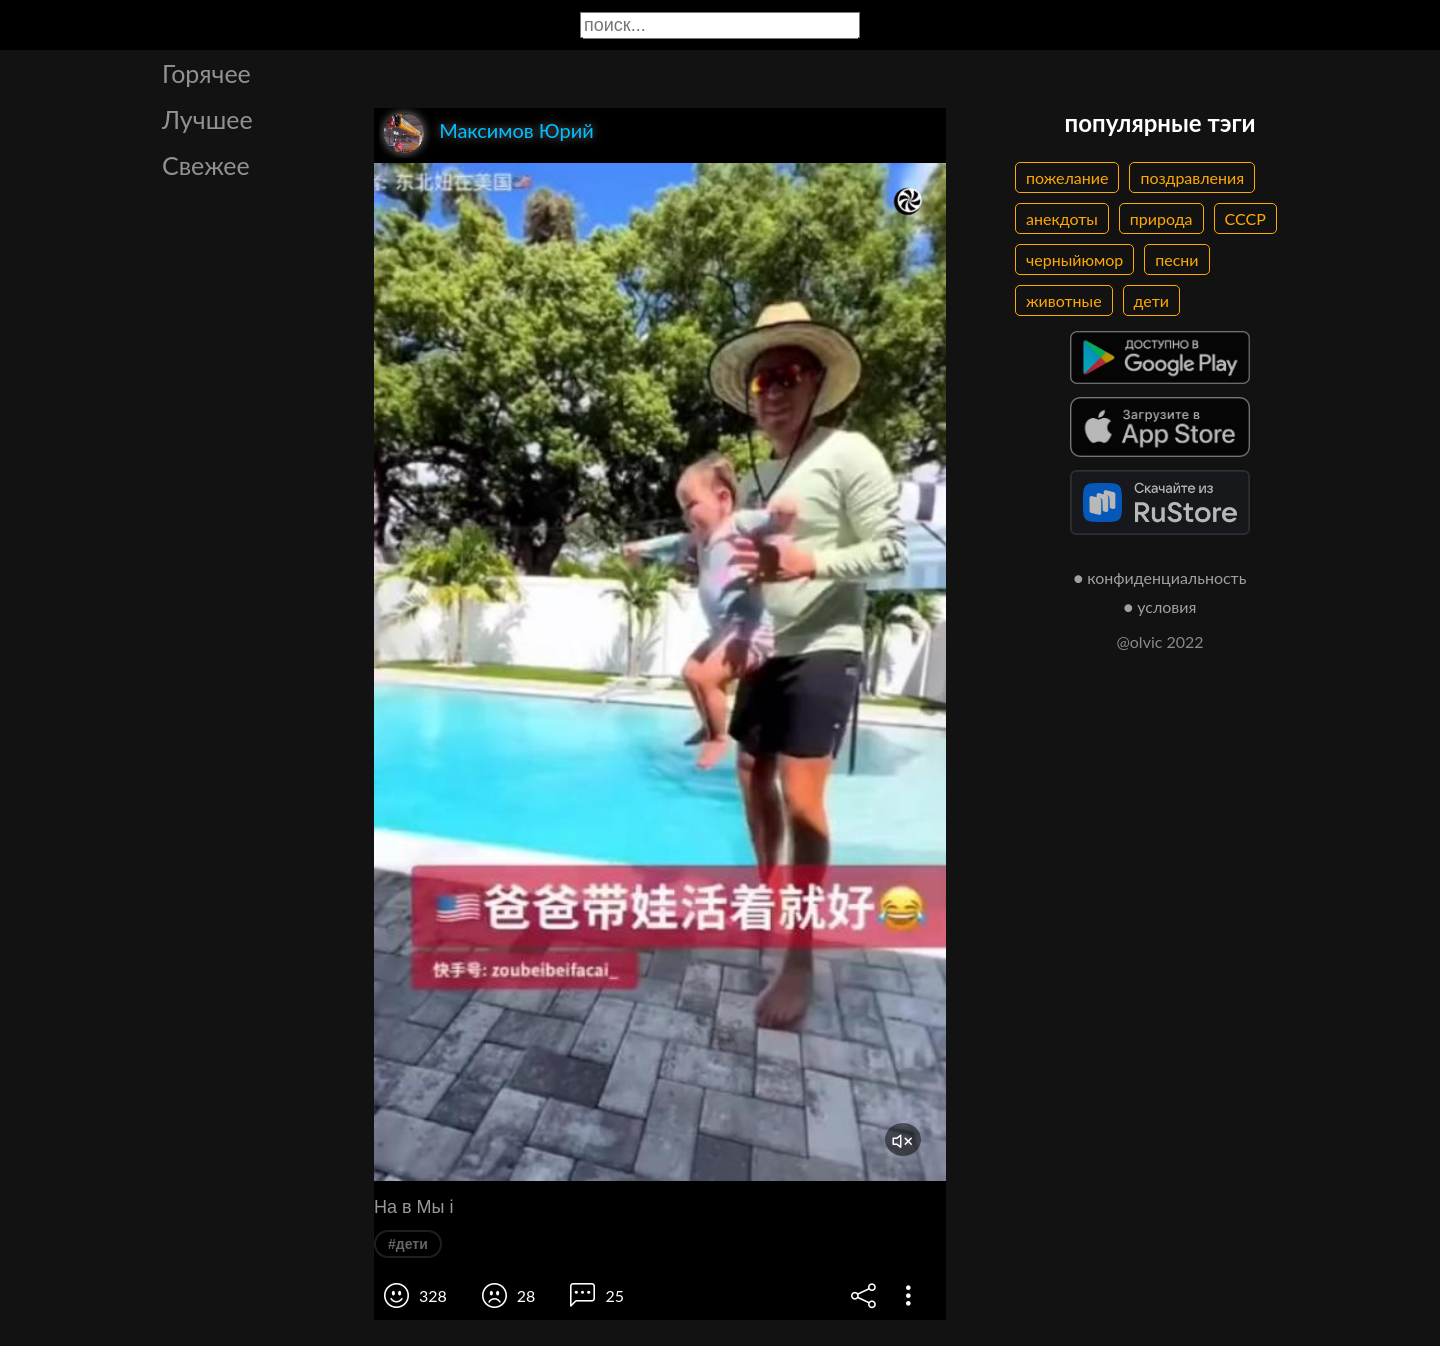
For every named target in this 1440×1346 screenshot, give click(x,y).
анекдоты (1062, 218)
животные (1064, 300)
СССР (1245, 218)
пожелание (1067, 177)
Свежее (206, 165)
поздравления (1192, 177)
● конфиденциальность (1160, 577)
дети (1151, 300)
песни (1176, 259)
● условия (1160, 606)
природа (1161, 218)
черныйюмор (1074, 259)
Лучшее (207, 119)
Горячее (206, 73)
